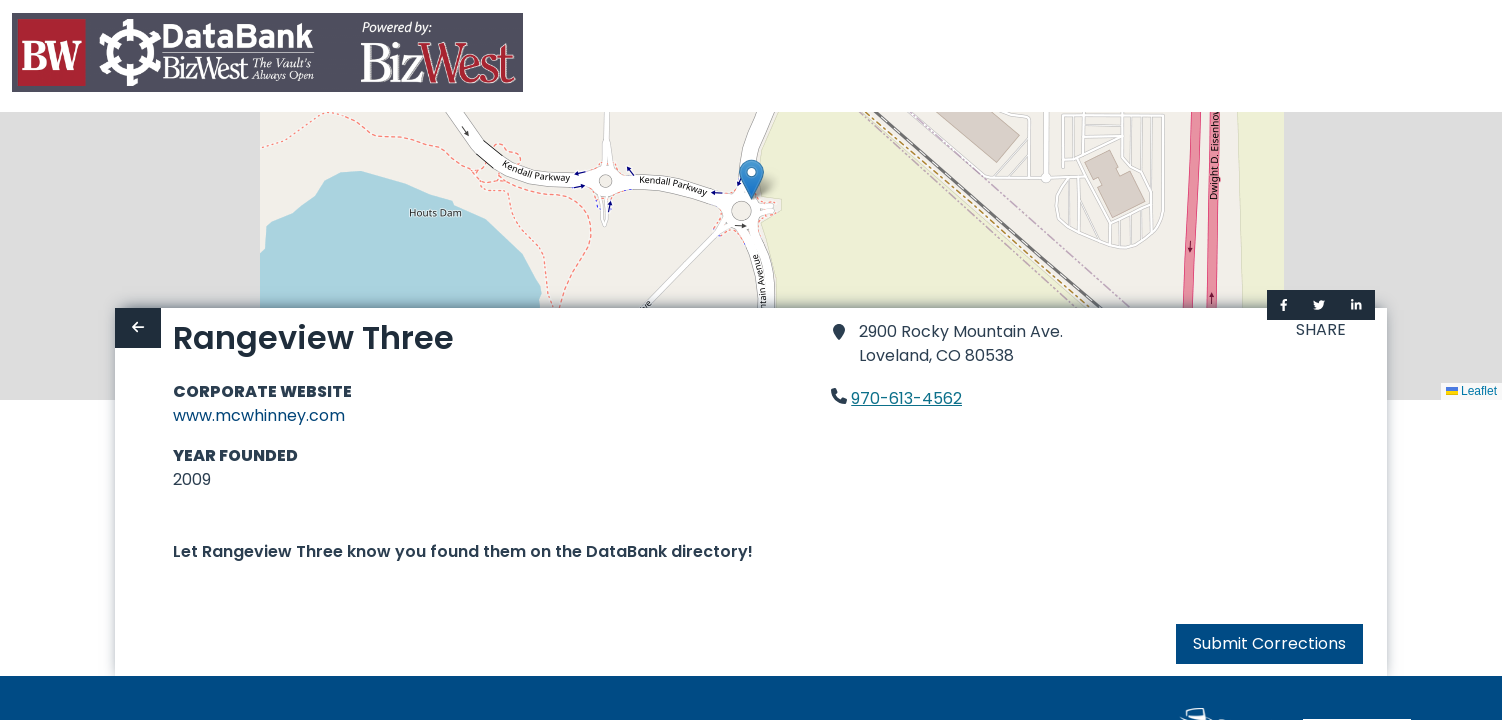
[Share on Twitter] (1319, 305)
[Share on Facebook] (1284, 305)
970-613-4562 (906, 398)
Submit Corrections (1269, 643)
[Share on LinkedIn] (1356, 305)
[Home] (267, 56)
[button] (751, 179)
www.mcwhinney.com (259, 415)
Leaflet (1471, 391)
